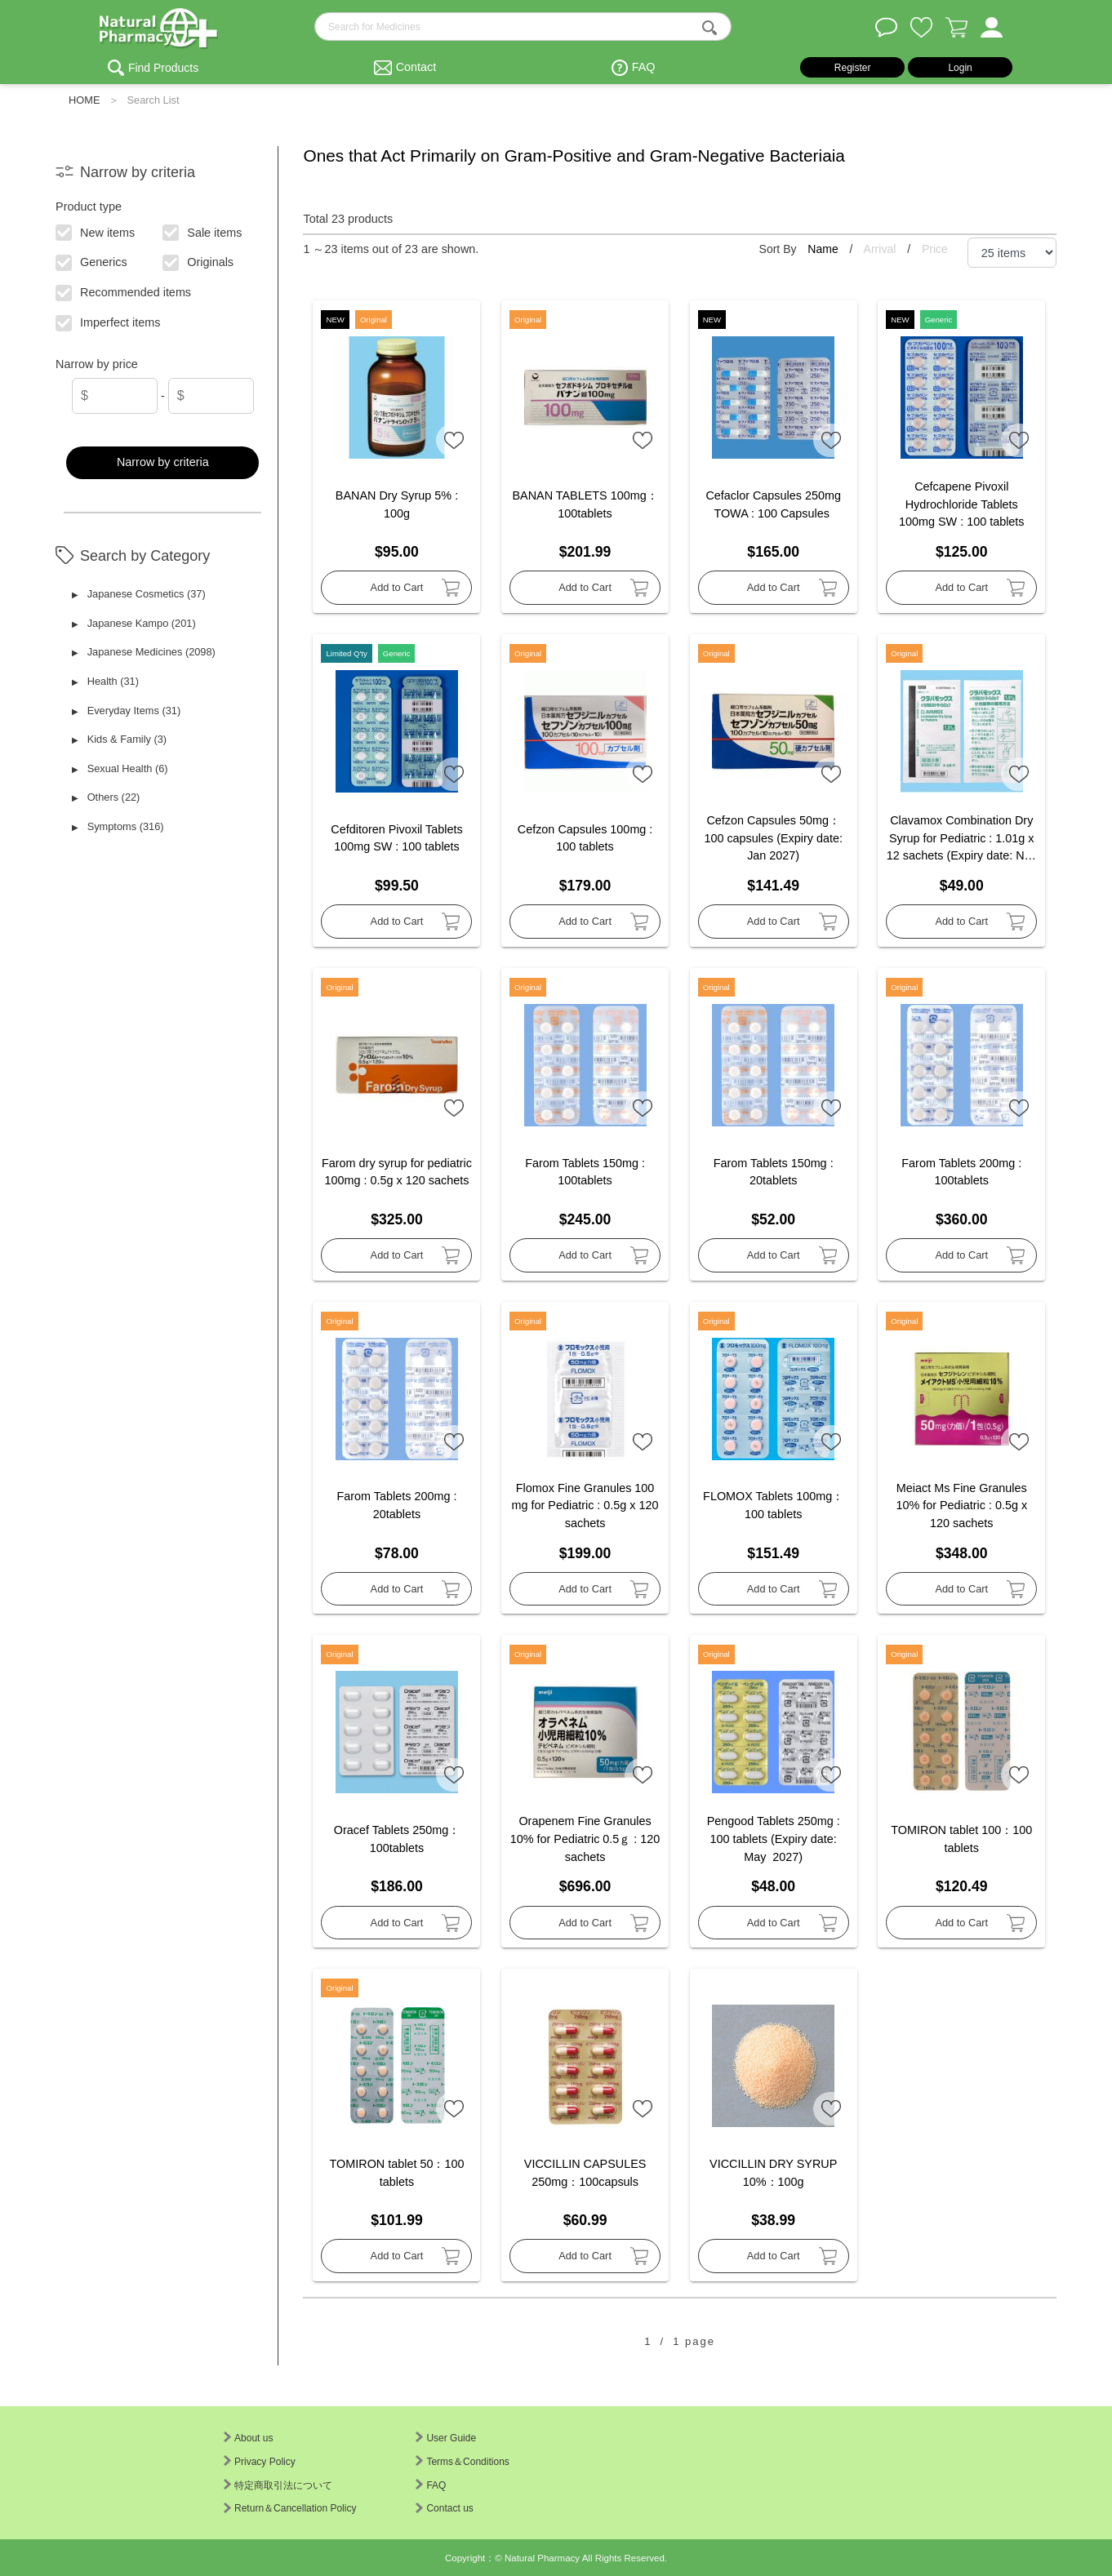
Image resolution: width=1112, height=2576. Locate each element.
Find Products (163, 67)
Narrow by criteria (163, 462)
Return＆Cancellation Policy (290, 2508)
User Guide (446, 2438)
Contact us (444, 2508)
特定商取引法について (278, 2485)
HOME (84, 100)
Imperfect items (109, 321)
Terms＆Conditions (462, 2461)
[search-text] (523, 26)
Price (935, 248)
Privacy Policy (260, 2461)
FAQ (644, 66)
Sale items (203, 231)
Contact (416, 66)
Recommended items (124, 291)
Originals (199, 261)
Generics (92, 261)
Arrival (882, 248)
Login (960, 67)
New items (96, 231)
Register (852, 67)
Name (824, 248)
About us (248, 2438)
